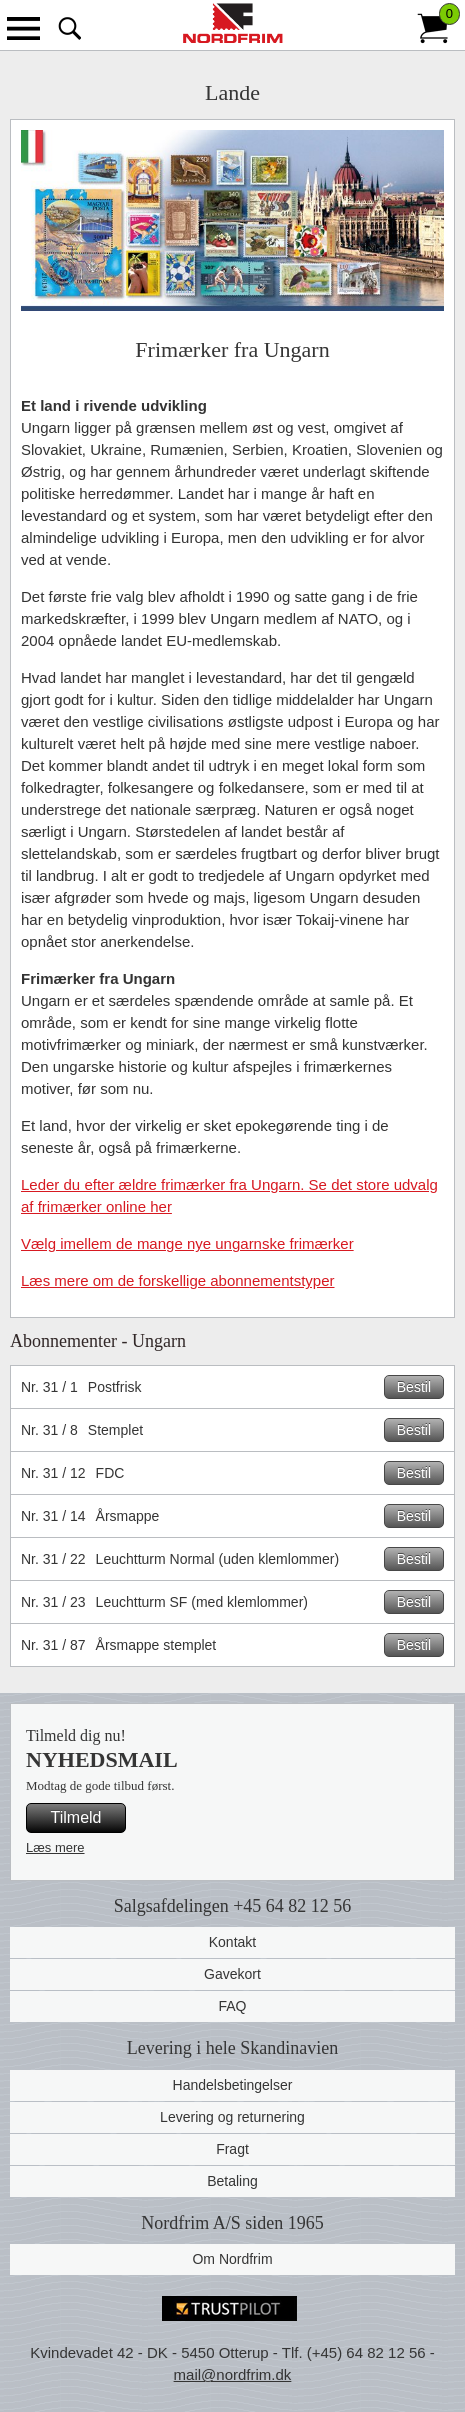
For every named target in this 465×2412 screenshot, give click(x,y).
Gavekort (232, 1974)
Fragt (232, 2149)
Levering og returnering (232, 2117)
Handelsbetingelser (233, 2085)
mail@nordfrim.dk (233, 2374)
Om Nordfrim (232, 2259)
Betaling (232, 2181)
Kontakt (232, 1942)
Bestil (414, 1387)
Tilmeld (76, 1817)
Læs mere (55, 1847)
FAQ (232, 2006)
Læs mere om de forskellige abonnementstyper (178, 1280)
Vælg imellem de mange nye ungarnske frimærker (187, 1243)
